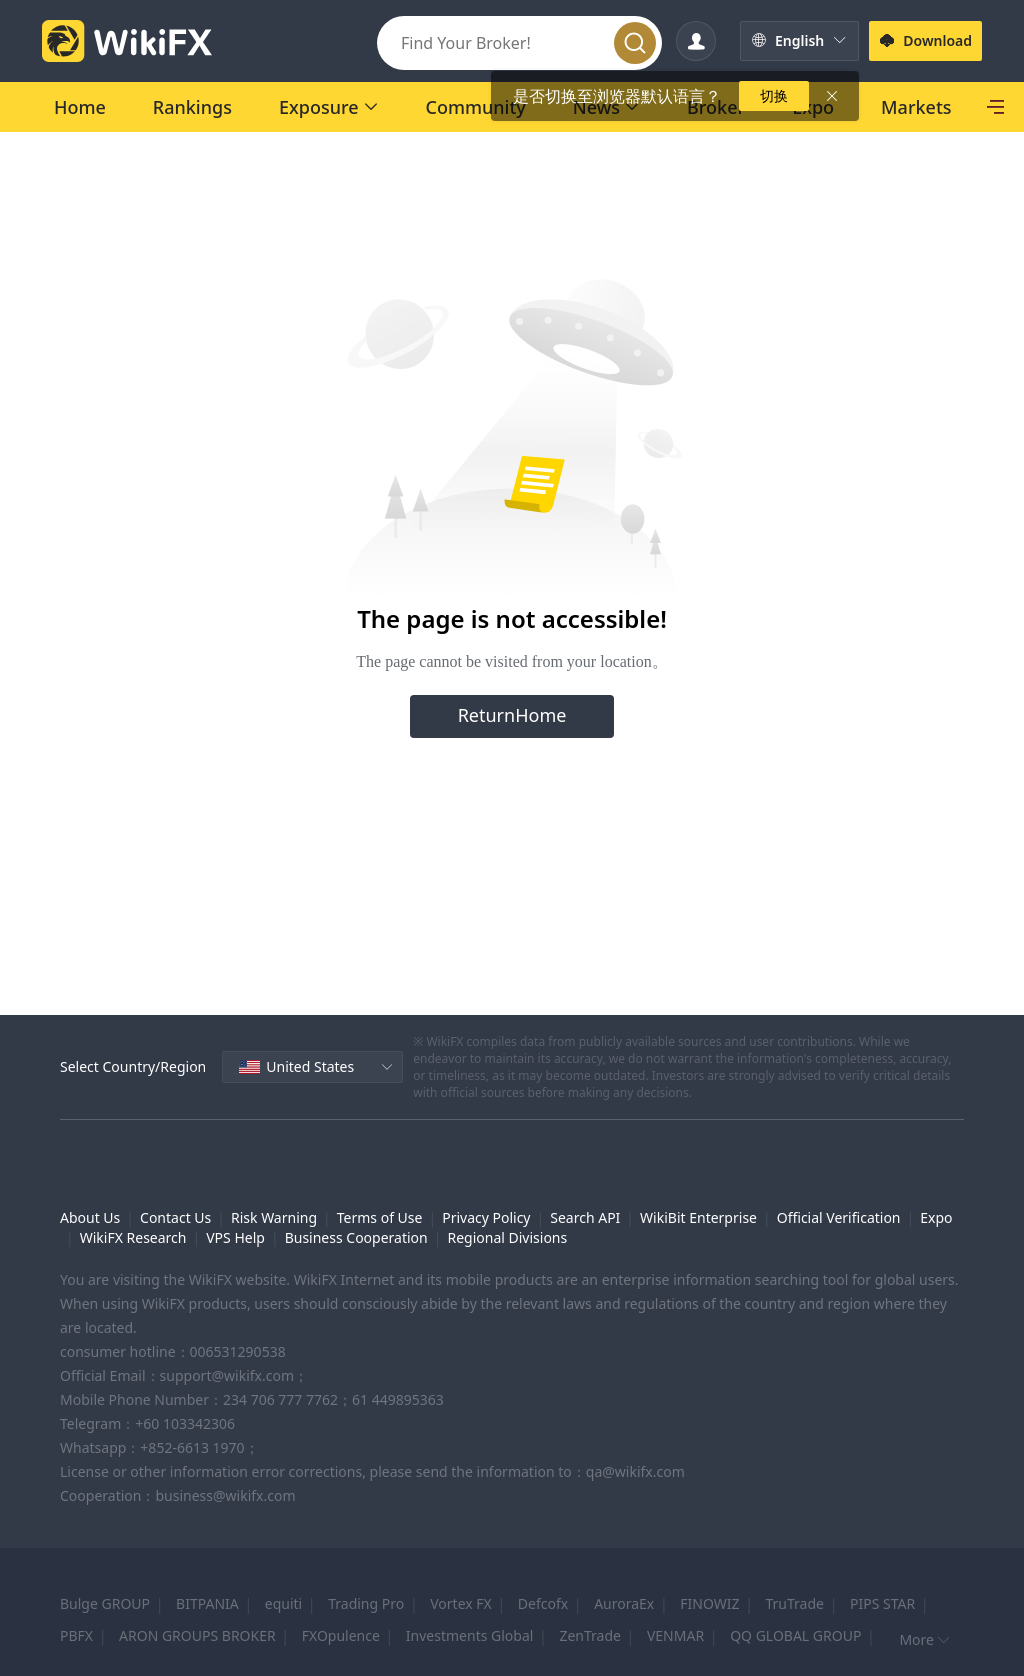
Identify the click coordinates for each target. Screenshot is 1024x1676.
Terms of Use (380, 1217)
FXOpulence (341, 1635)
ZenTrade (590, 1635)
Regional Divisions (507, 1237)
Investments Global (470, 1635)
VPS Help (235, 1237)
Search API (585, 1217)
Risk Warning (274, 1217)
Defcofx (543, 1603)
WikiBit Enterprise (698, 1217)
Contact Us (175, 1217)
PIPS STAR (882, 1603)
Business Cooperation (356, 1237)
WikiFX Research (133, 1237)
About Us (90, 1217)
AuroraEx (624, 1603)
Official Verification (839, 1217)
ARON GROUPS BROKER (197, 1635)
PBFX (76, 1635)
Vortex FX (461, 1603)
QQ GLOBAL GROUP (795, 1635)
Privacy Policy (486, 1217)
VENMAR (675, 1635)
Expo (936, 1217)
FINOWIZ (709, 1603)
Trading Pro (366, 1603)
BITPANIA (207, 1603)
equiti (283, 1603)
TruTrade (794, 1603)
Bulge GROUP (105, 1603)
